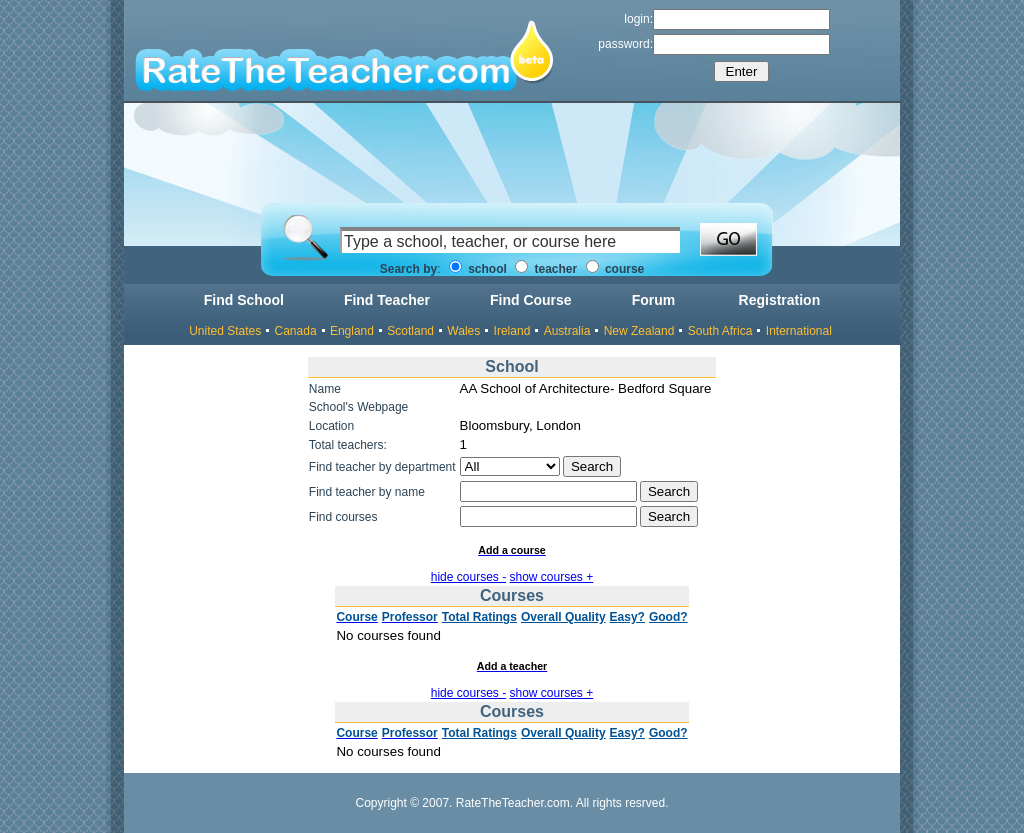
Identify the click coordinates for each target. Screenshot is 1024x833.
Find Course (531, 300)
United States (225, 331)
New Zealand (639, 331)
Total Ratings (479, 617)
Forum (654, 300)
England (352, 331)
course (615, 269)
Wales (463, 331)
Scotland (410, 331)
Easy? (627, 617)
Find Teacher (387, 300)
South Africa (720, 331)
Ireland (512, 331)
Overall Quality (563, 617)
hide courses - (468, 577)
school (478, 269)
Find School (244, 300)
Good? (668, 617)
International (799, 331)
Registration (780, 300)
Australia (567, 331)
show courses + (552, 577)
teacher (546, 269)
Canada (296, 331)
